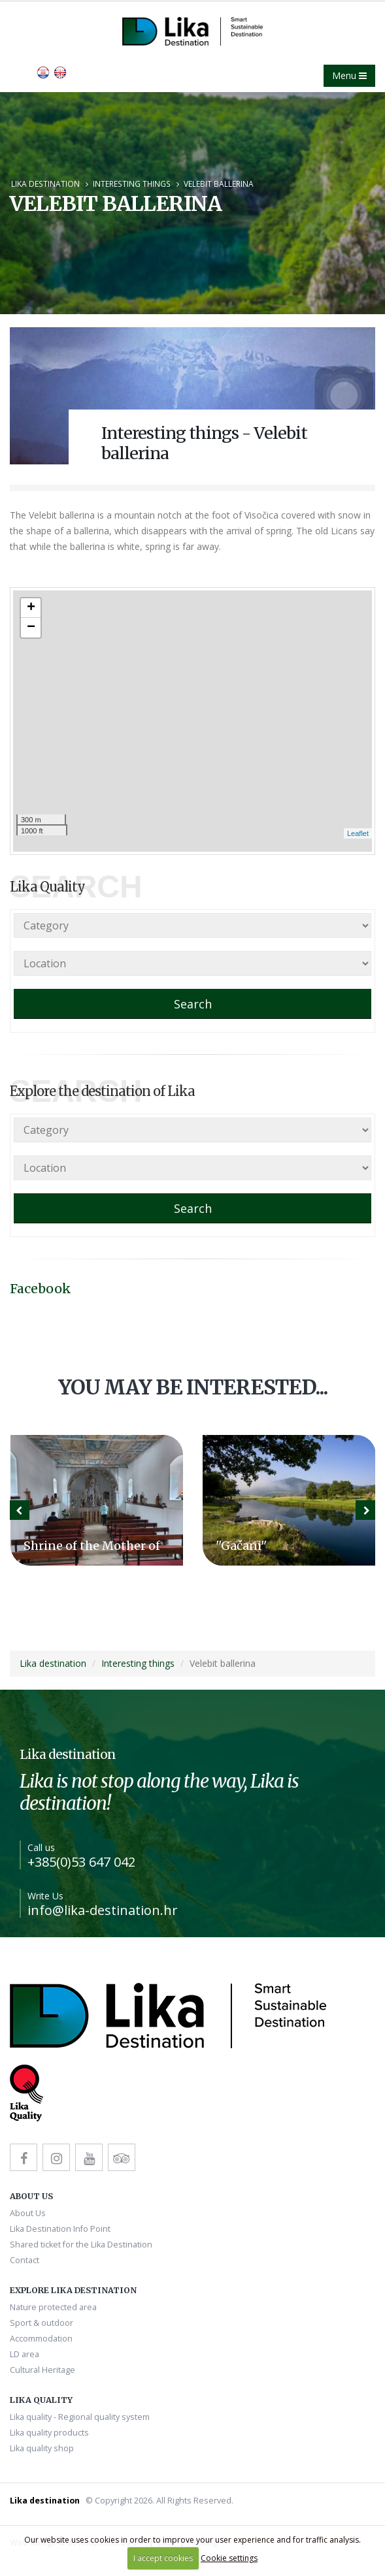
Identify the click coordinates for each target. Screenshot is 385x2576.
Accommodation (41, 2338)
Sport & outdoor (41, 2322)
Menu (349, 75)
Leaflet (358, 833)
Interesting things (132, 183)
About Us (28, 2213)
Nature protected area (53, 2307)
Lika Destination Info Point (60, 2228)
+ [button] (31, 608)
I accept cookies (163, 2558)
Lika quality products (49, 2432)
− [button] (31, 627)
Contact (24, 2260)
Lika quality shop (42, 2448)
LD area (24, 2354)
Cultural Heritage (42, 2369)
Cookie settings (229, 2558)
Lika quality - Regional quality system (80, 2417)
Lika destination (45, 183)
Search (193, 1004)
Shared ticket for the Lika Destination (81, 2244)
